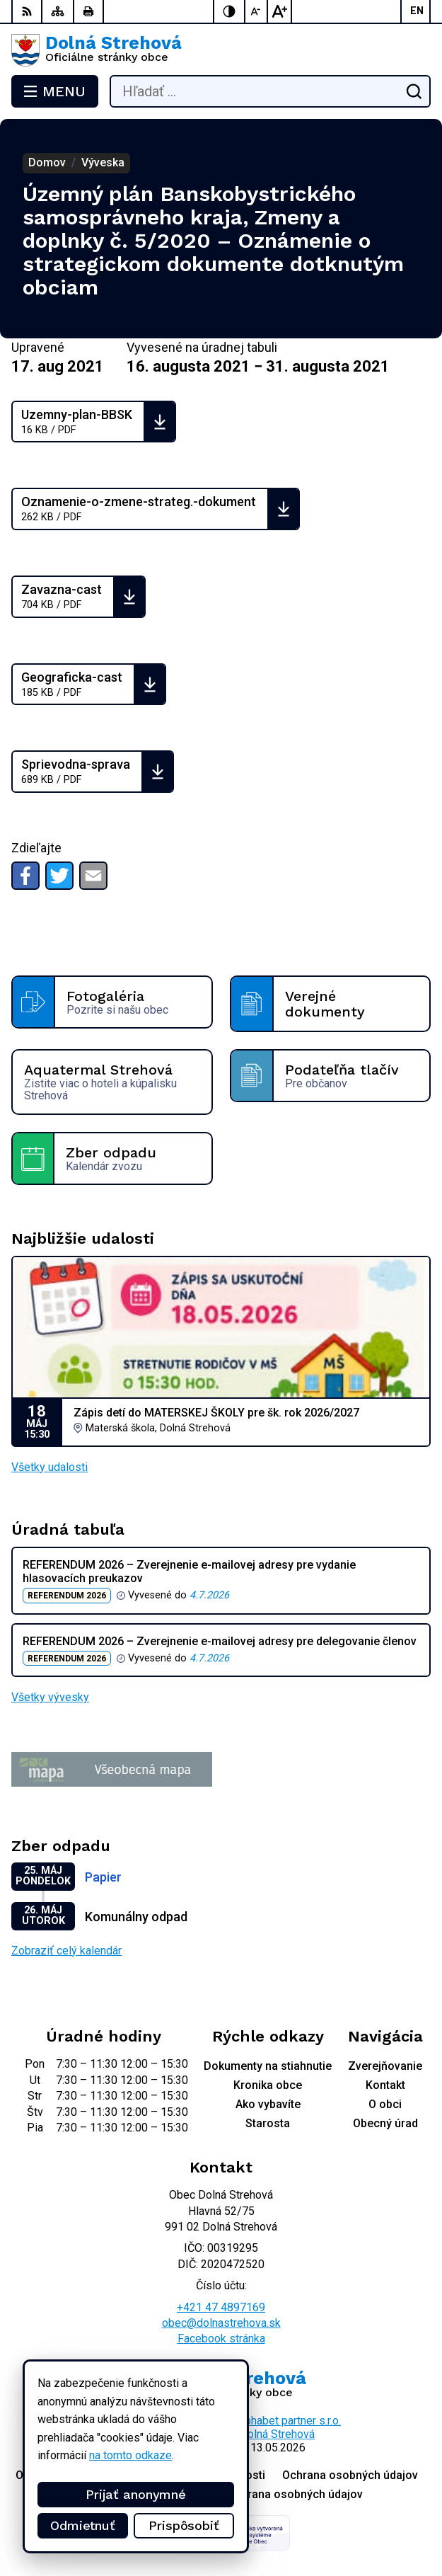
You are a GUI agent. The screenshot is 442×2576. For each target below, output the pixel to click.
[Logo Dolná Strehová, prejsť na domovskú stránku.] (221, 50)
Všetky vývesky (50, 1697)
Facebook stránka (221, 2338)
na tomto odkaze (130, 2455)
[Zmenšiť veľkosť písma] (256, 11)
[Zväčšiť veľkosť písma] (279, 11)
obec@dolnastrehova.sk (221, 2323)
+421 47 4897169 (221, 2307)
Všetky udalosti (49, 1467)
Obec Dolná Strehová (263, 2434)
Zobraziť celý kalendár (66, 1950)
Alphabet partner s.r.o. (288, 2420)
